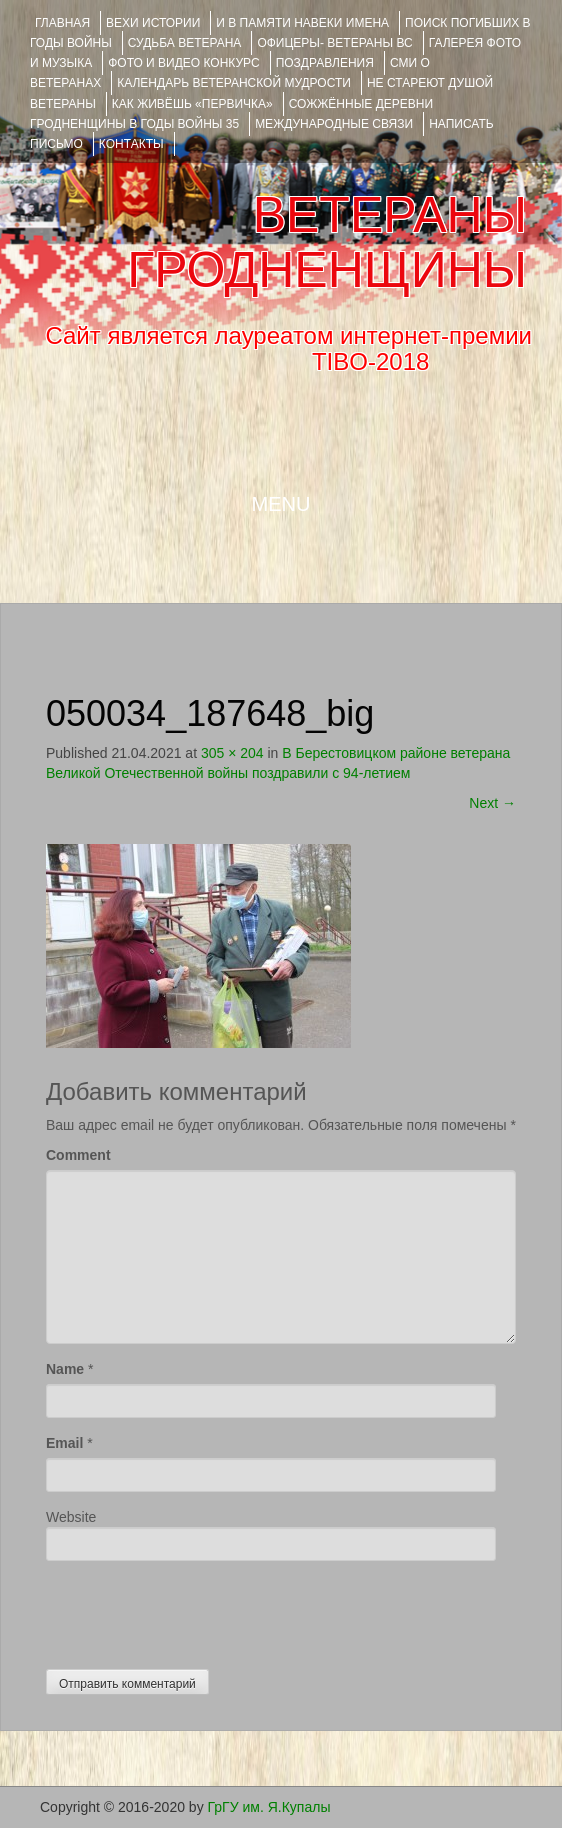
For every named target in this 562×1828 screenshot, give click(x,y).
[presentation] (198, 1610)
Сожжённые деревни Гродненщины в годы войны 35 (231, 114)
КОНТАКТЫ (131, 144)
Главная (62, 23)
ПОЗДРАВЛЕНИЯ (325, 63)
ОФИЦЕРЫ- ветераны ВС (334, 43)
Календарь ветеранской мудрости (234, 83)
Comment (78, 1155)
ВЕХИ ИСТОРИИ (153, 23)
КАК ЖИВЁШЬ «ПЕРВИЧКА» (192, 104)
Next (492, 803)
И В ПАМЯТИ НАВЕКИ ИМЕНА (302, 23)
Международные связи (334, 124)
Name (65, 1369)
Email (64, 1443)
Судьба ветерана (185, 43)
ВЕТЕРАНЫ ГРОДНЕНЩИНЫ (327, 242)
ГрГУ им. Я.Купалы (269, 1807)
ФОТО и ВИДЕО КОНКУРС (183, 63)
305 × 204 (232, 753)
